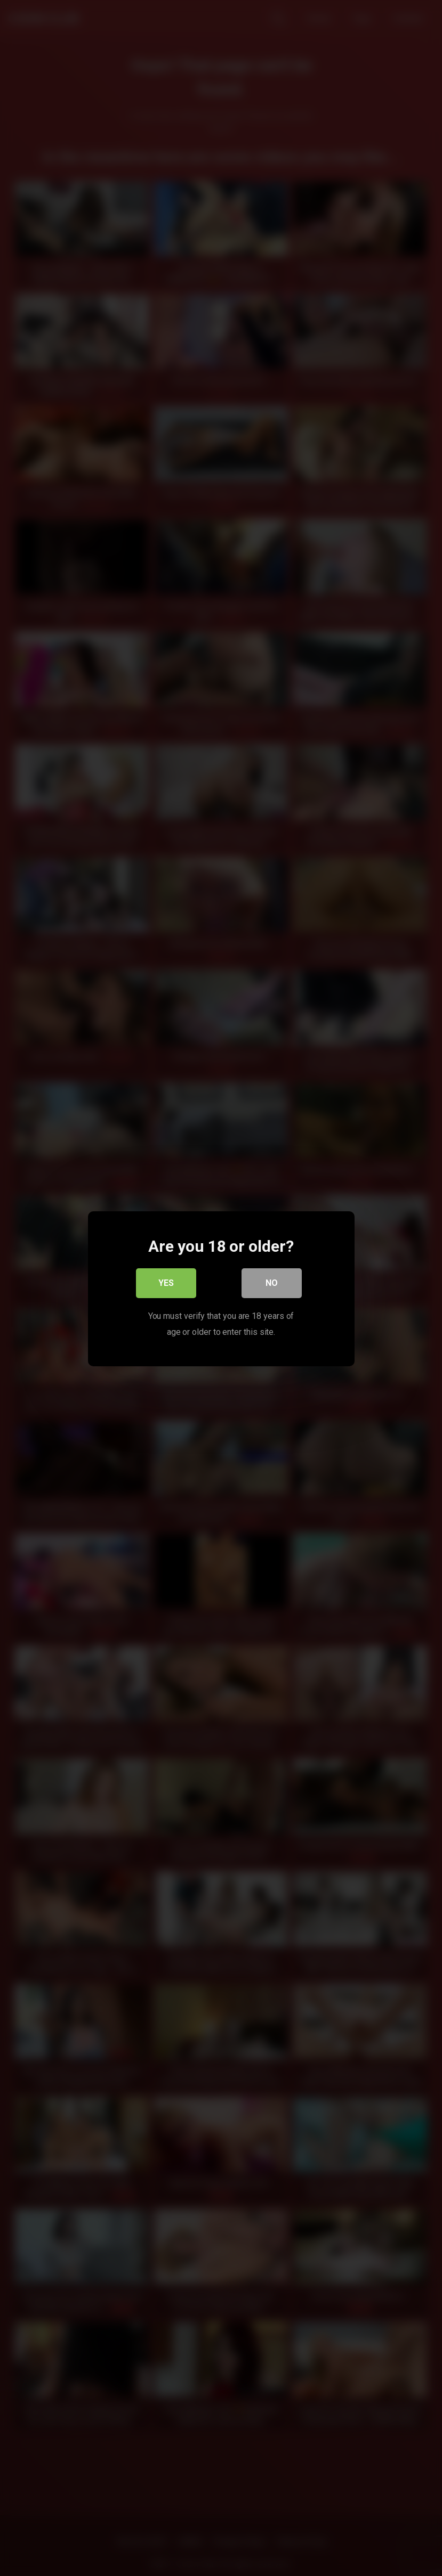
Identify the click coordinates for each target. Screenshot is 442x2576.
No (272, 1283)
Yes (166, 1283)
